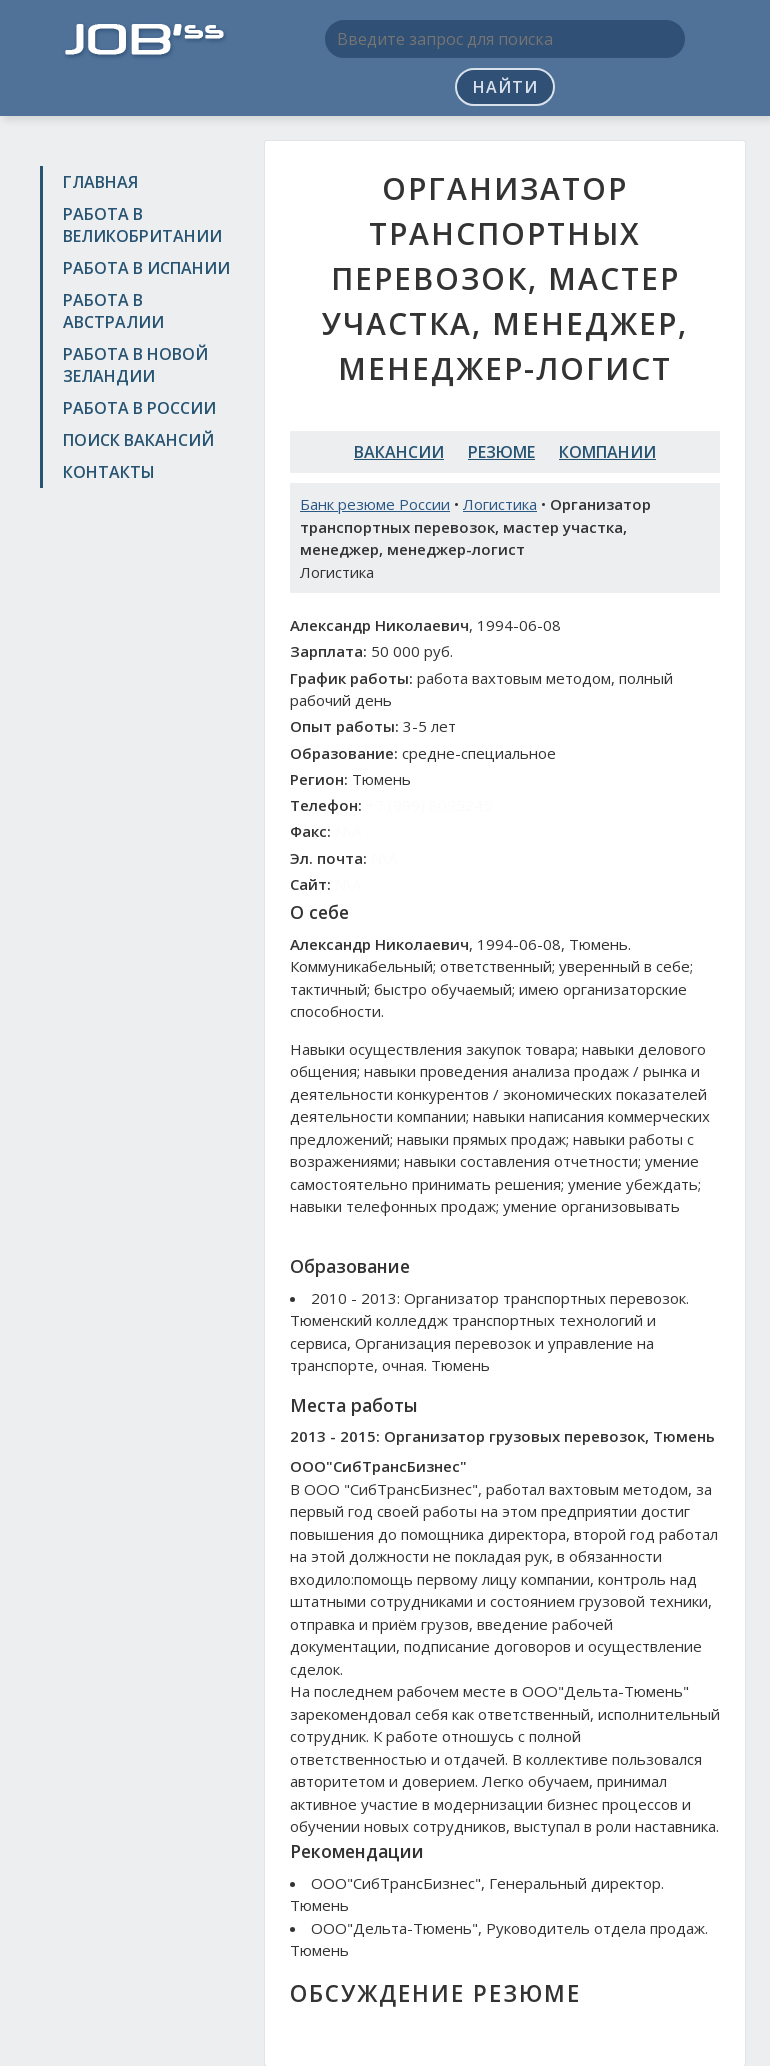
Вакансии (399, 452)
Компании (607, 452)
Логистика (500, 504)
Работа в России (139, 408)
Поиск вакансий (138, 440)
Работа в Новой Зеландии (135, 365)
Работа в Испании (146, 268)
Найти (505, 87)
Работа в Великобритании (142, 225)
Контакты (109, 472)
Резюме (501, 452)
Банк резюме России (375, 504)
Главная (100, 182)
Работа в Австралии (113, 311)
